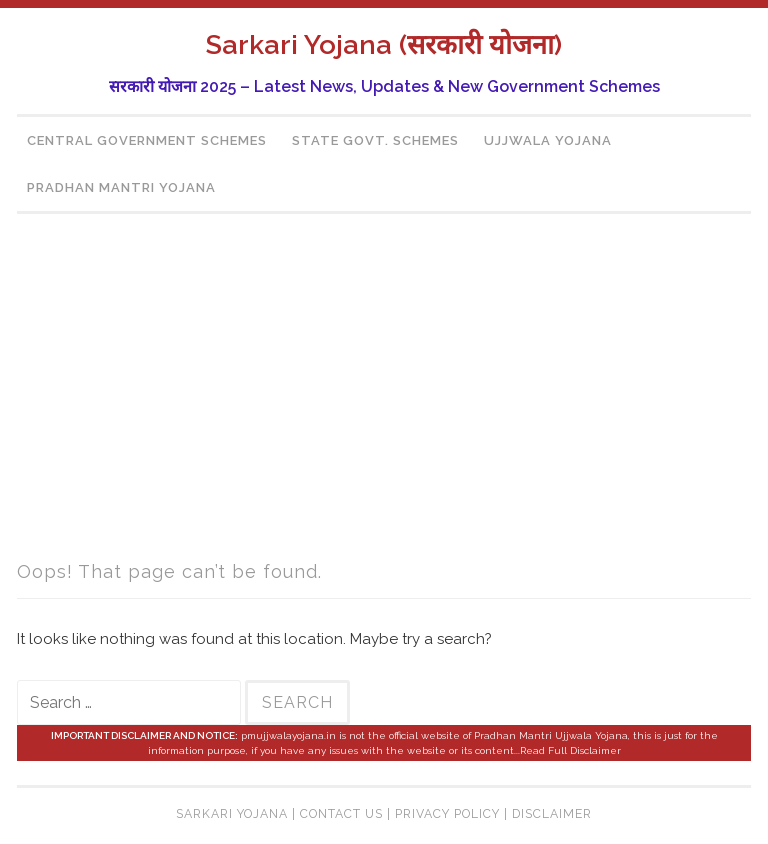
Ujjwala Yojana (548, 140)
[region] (384, 391)
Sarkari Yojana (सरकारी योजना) (384, 44)
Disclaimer (552, 814)
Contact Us (341, 814)
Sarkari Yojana (232, 814)
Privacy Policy (447, 814)
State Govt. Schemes (375, 140)
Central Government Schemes (147, 140)
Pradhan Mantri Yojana (121, 187)
